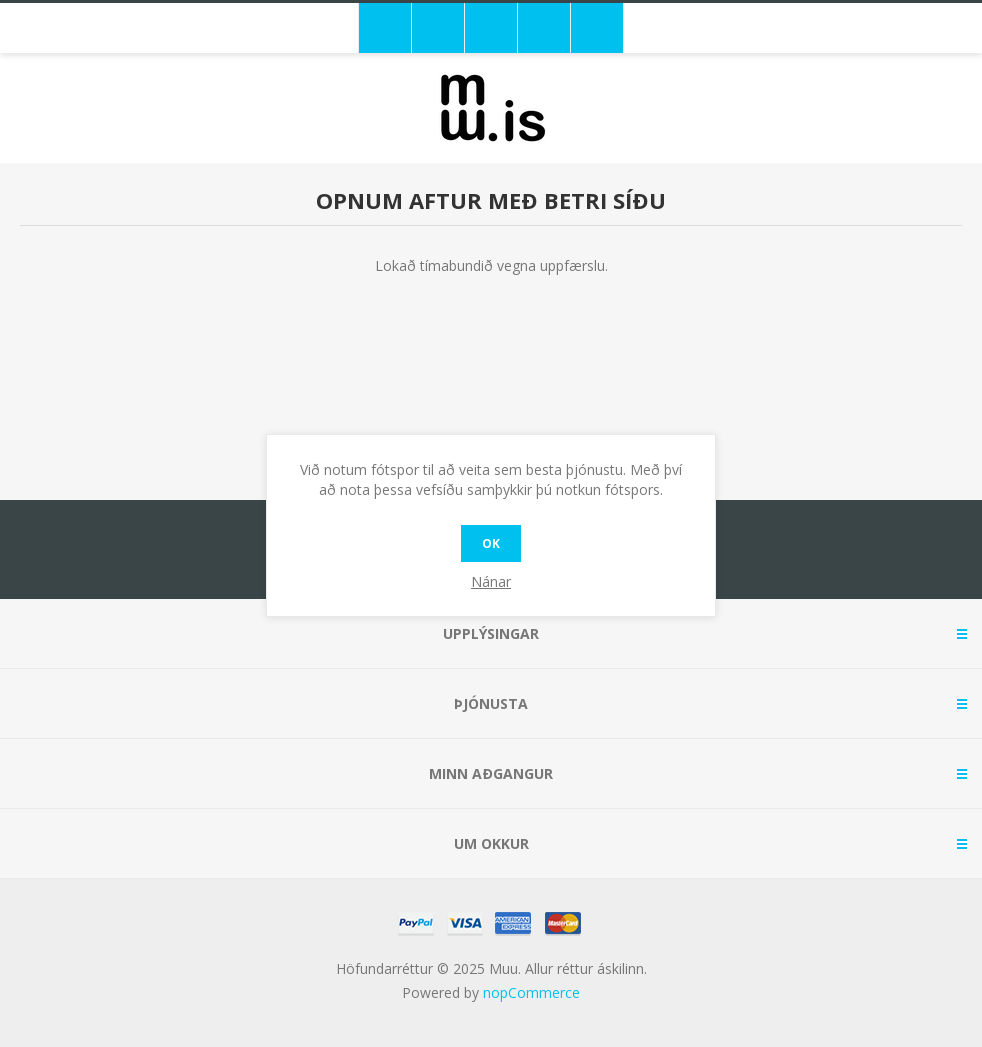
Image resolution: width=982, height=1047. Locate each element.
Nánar (491, 581)
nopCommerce (531, 992)
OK (491, 543)
